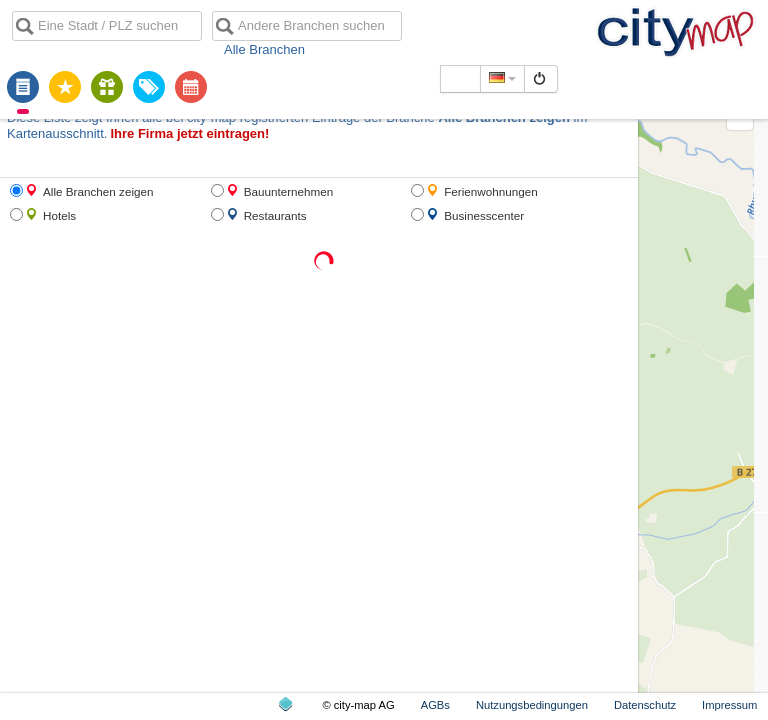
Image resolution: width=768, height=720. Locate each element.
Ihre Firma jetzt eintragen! (189, 133)
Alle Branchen (264, 49)
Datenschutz (645, 705)
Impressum (729, 705)
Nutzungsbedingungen (532, 705)
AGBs (435, 705)
